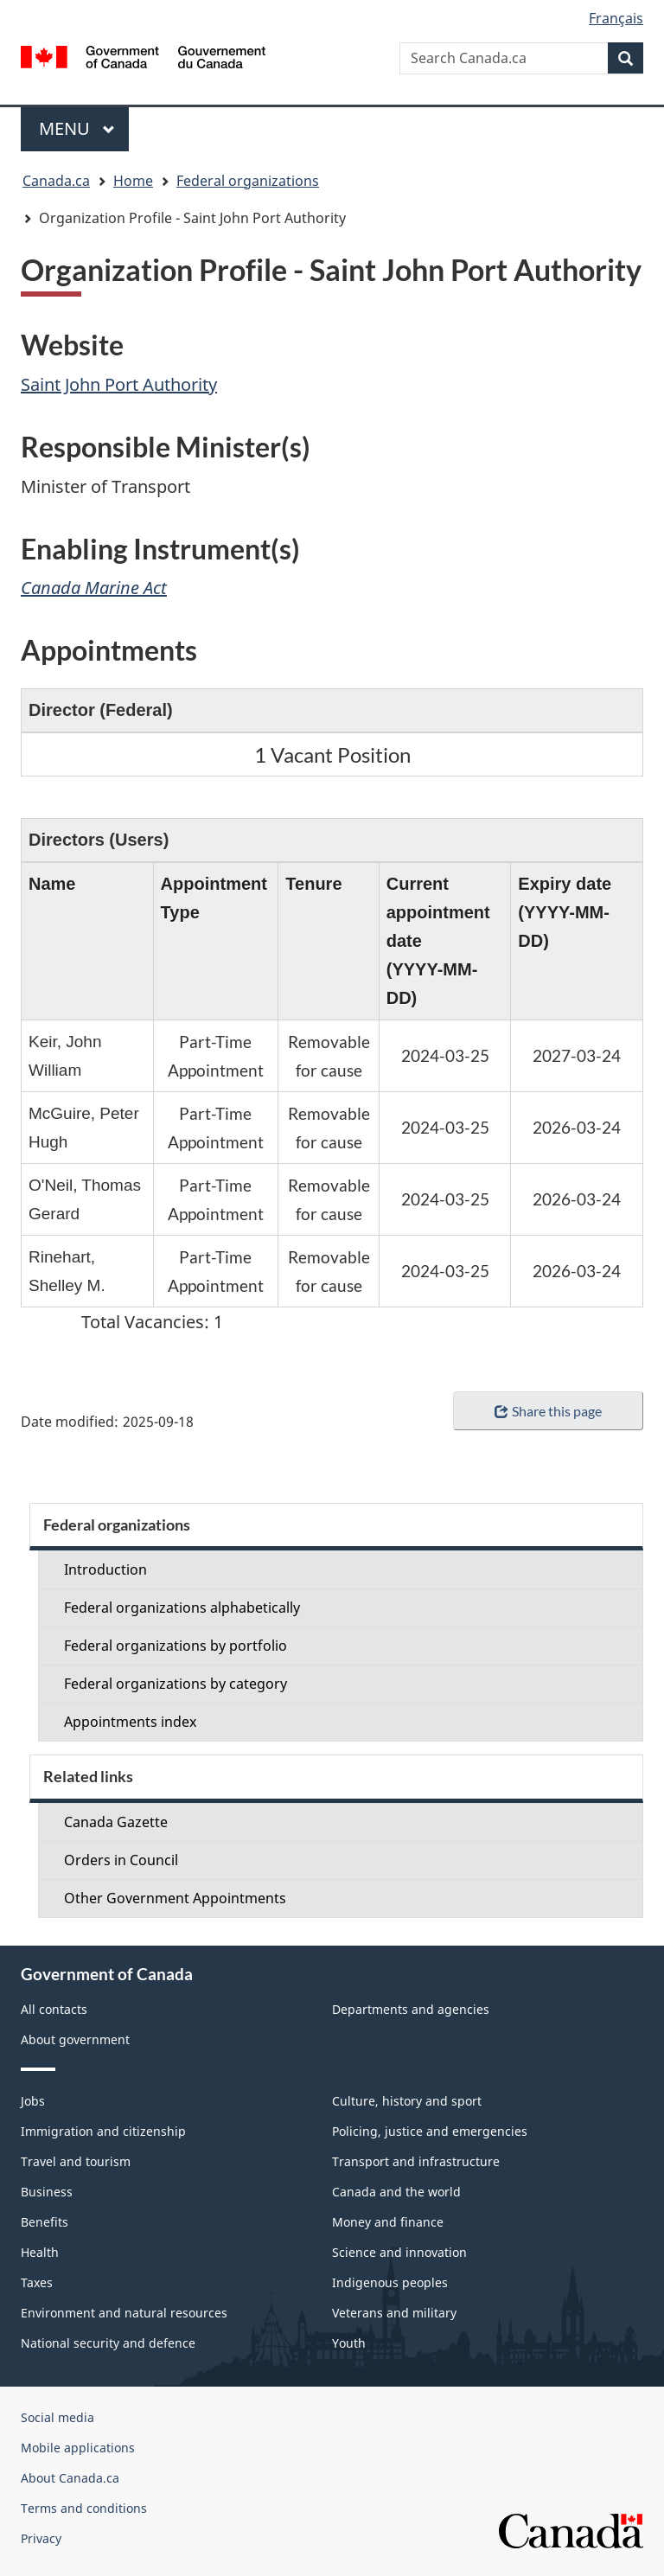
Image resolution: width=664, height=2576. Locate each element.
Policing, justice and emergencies (429, 2131)
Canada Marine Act (94, 587)
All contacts (54, 2009)
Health (40, 2252)
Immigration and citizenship (103, 2131)
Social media (57, 2417)
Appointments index (130, 1721)
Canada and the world (396, 2191)
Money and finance (388, 2222)
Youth (349, 2343)
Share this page (548, 1411)
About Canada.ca (70, 2478)
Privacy (41, 2538)
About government (75, 2039)
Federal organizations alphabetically (182, 1607)
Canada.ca (56, 180)
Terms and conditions (84, 2508)
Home (133, 180)
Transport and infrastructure (416, 2161)
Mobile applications (78, 2447)
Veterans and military (394, 2312)
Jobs (33, 2101)
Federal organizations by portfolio (175, 1645)
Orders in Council (121, 1860)
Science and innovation (399, 2252)
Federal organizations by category (175, 1683)
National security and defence (108, 2343)
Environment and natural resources (124, 2312)
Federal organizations (247, 180)
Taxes (37, 2282)
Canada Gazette (116, 1821)
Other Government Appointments (175, 1898)
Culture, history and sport (407, 2101)
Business (47, 2191)
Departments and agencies (410, 2009)
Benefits (44, 2222)
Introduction (105, 1569)
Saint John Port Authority (119, 384)
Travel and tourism (76, 2161)
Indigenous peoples (390, 2282)
